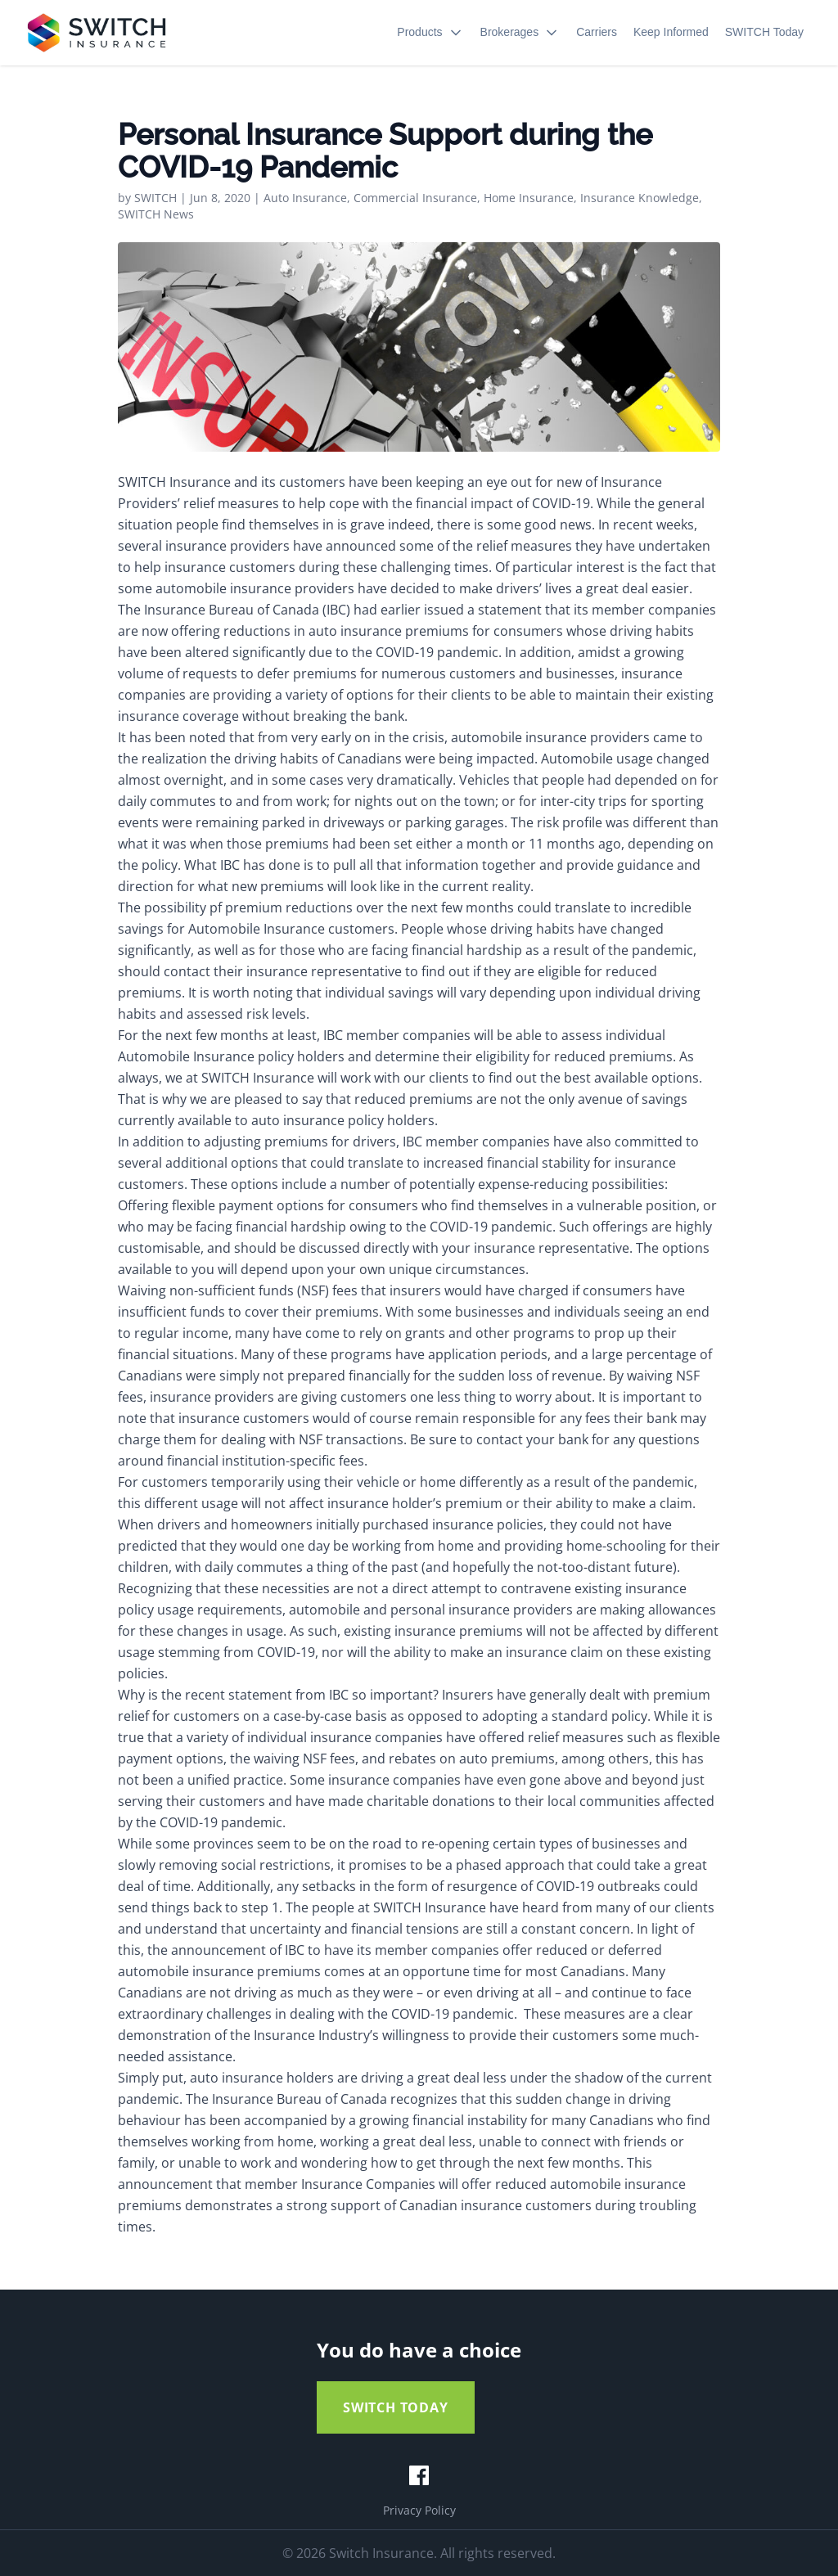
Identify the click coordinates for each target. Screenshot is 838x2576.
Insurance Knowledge (639, 197)
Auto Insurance (305, 197)
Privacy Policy (419, 2510)
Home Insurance (529, 197)
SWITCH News (156, 214)
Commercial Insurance (415, 197)
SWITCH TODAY (395, 2407)
